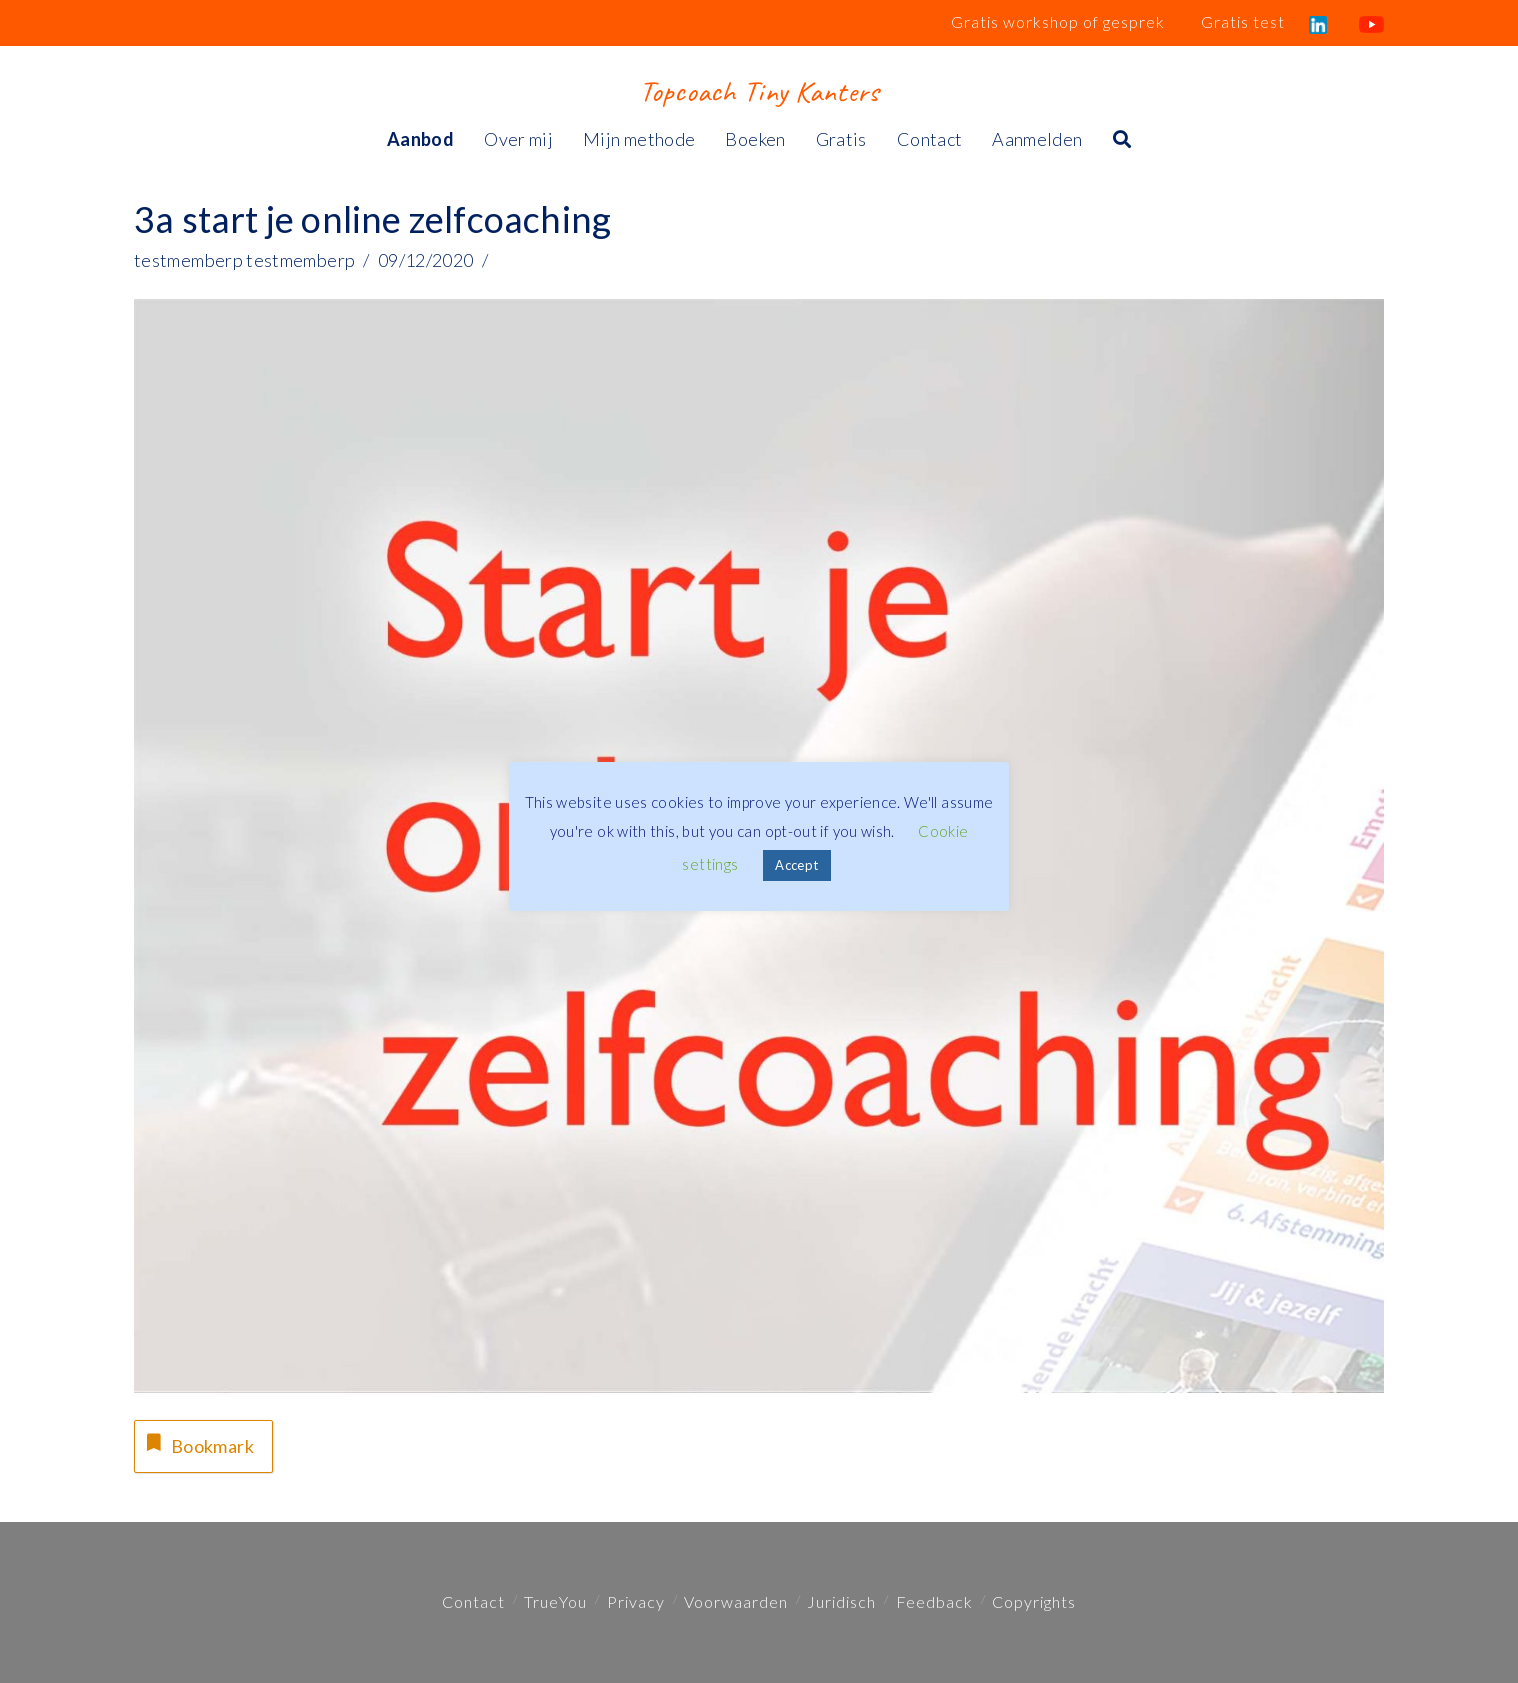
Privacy (636, 1601)
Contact (473, 1601)
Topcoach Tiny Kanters (758, 91)
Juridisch (841, 1601)
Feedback (934, 1601)
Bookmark (198, 1443)
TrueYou (555, 1601)
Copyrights (1034, 1601)
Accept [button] (796, 865)
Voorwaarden (736, 1601)
